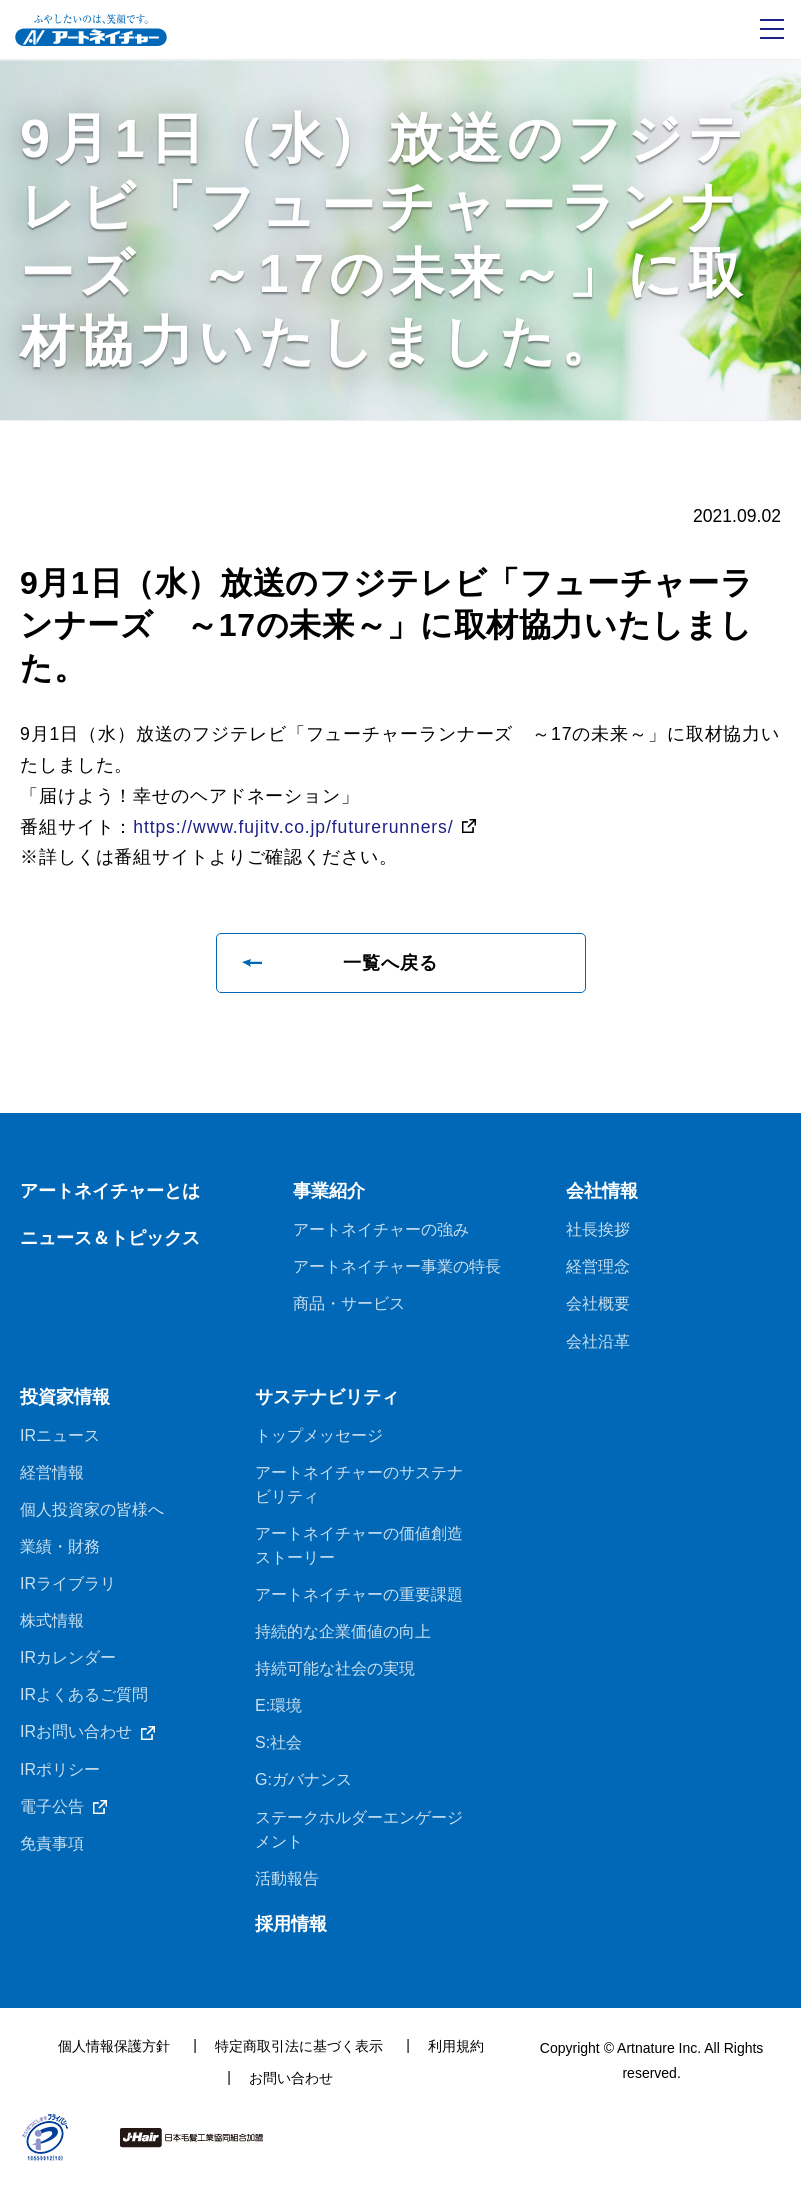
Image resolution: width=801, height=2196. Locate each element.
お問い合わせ (291, 2091)
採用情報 (291, 1937)
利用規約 (456, 2059)
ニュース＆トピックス (110, 1243)
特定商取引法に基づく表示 (299, 2059)
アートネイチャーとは (110, 1196)
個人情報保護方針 (114, 2059)
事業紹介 (329, 1196)
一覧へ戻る (390, 967)
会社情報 (602, 1196)
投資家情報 (65, 1404)
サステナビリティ (327, 1404)
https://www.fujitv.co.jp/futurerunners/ (297, 830)
